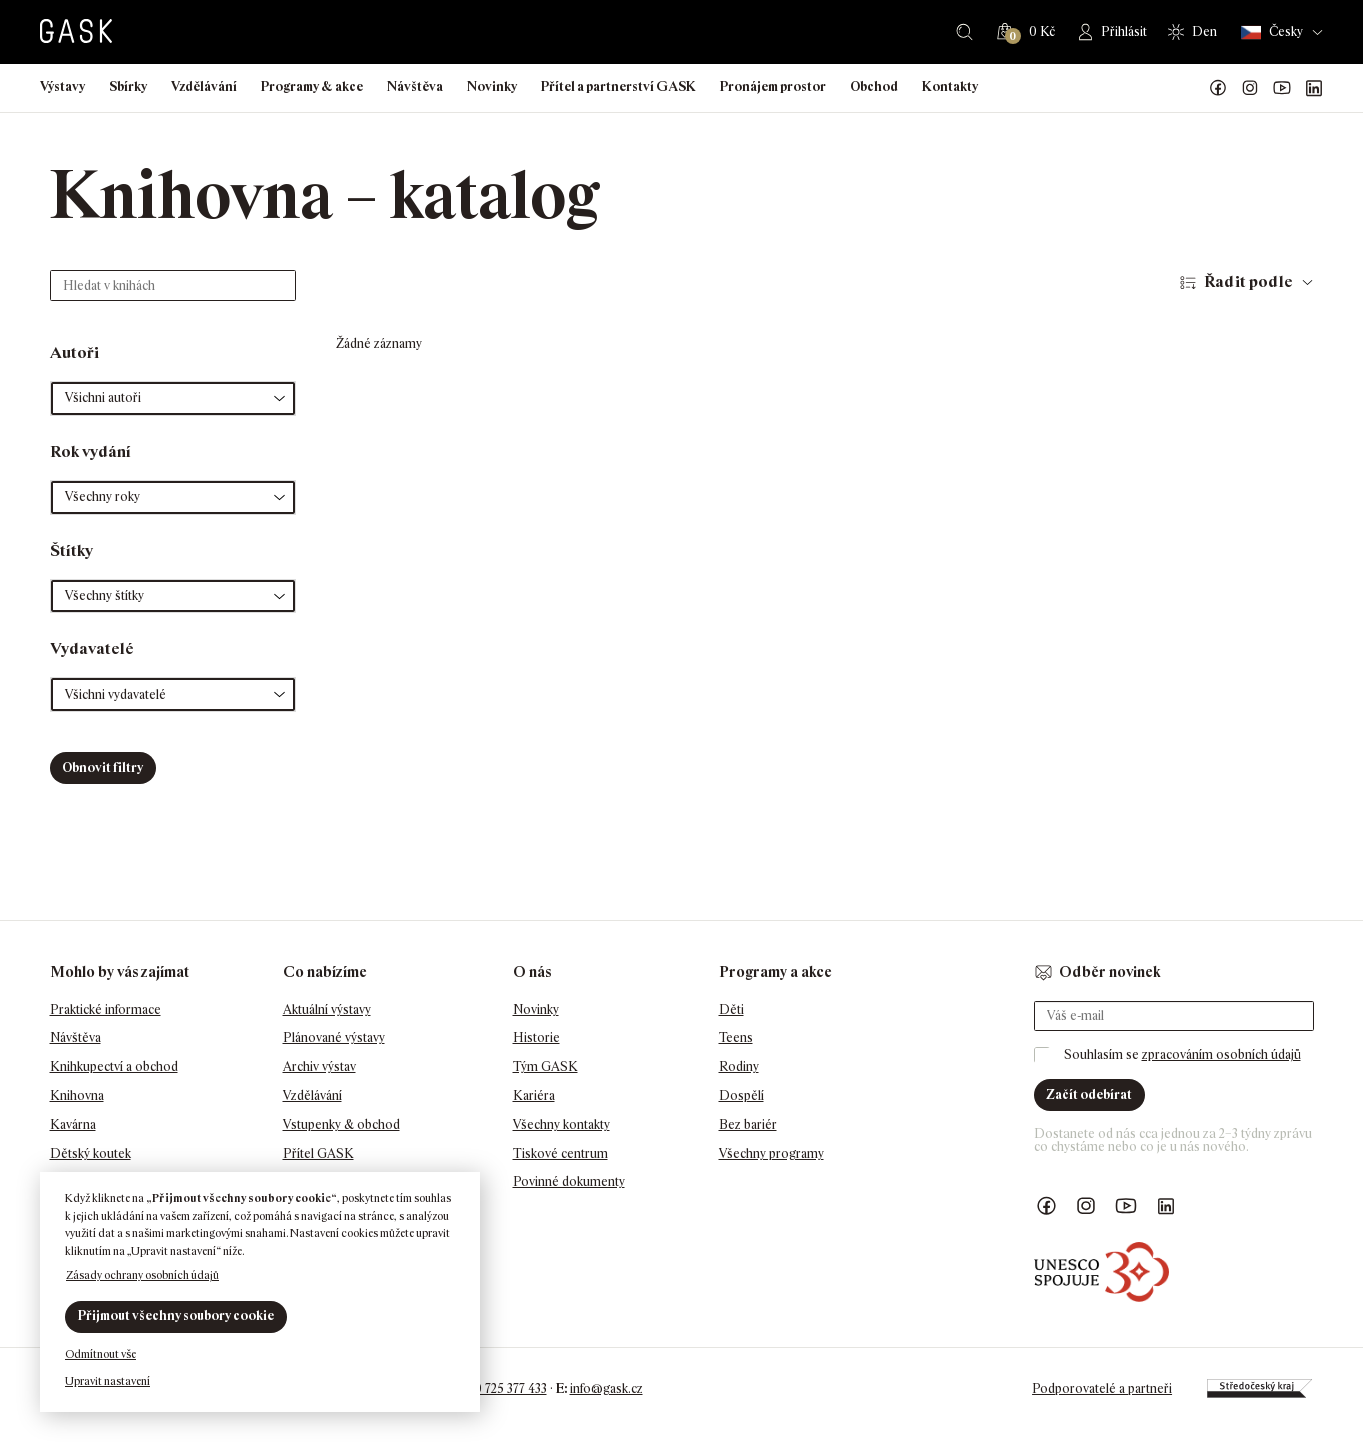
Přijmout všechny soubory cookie (176, 1315)
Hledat (964, 32)
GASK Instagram (1250, 88)
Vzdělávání (204, 86)
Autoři (74, 352)
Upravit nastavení (107, 1381)
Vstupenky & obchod (341, 1124)
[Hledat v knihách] (173, 285)
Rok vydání (90, 451)
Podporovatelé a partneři (1102, 1388)
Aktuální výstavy (327, 1009)
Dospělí (741, 1095)
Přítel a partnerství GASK (618, 86)
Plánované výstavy (334, 1037)
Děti (731, 1009)
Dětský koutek (90, 1153)
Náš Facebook (1218, 88)
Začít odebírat (1089, 1094)
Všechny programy (771, 1153)
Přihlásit (1124, 31)
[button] (173, 398)
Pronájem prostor (773, 86)
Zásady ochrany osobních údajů (142, 1275)
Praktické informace (105, 1009)
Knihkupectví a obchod (114, 1066)
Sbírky (128, 86)
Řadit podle (1248, 281)
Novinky (492, 86)
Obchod (874, 86)
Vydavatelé (92, 648)
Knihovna (77, 1095)
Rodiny (739, 1066)
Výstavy (62, 86)
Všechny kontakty (561, 1124)
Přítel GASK (318, 1153)
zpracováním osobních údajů (1221, 1054)
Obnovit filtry (102, 767)
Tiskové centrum (560, 1153)
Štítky (71, 550)
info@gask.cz (606, 1388)
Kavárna (73, 1124)
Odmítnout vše (100, 1354)
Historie (536, 1037)
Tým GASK (545, 1066)
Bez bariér (748, 1124)
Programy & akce (312, 86)
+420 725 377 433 (500, 1388)
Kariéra (534, 1095)
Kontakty (950, 86)
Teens (736, 1037)
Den (1204, 31)
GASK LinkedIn (1314, 88)
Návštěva (415, 86)
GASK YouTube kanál (1282, 88)
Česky (1272, 32)
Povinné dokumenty (569, 1181)
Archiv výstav (319, 1066)
